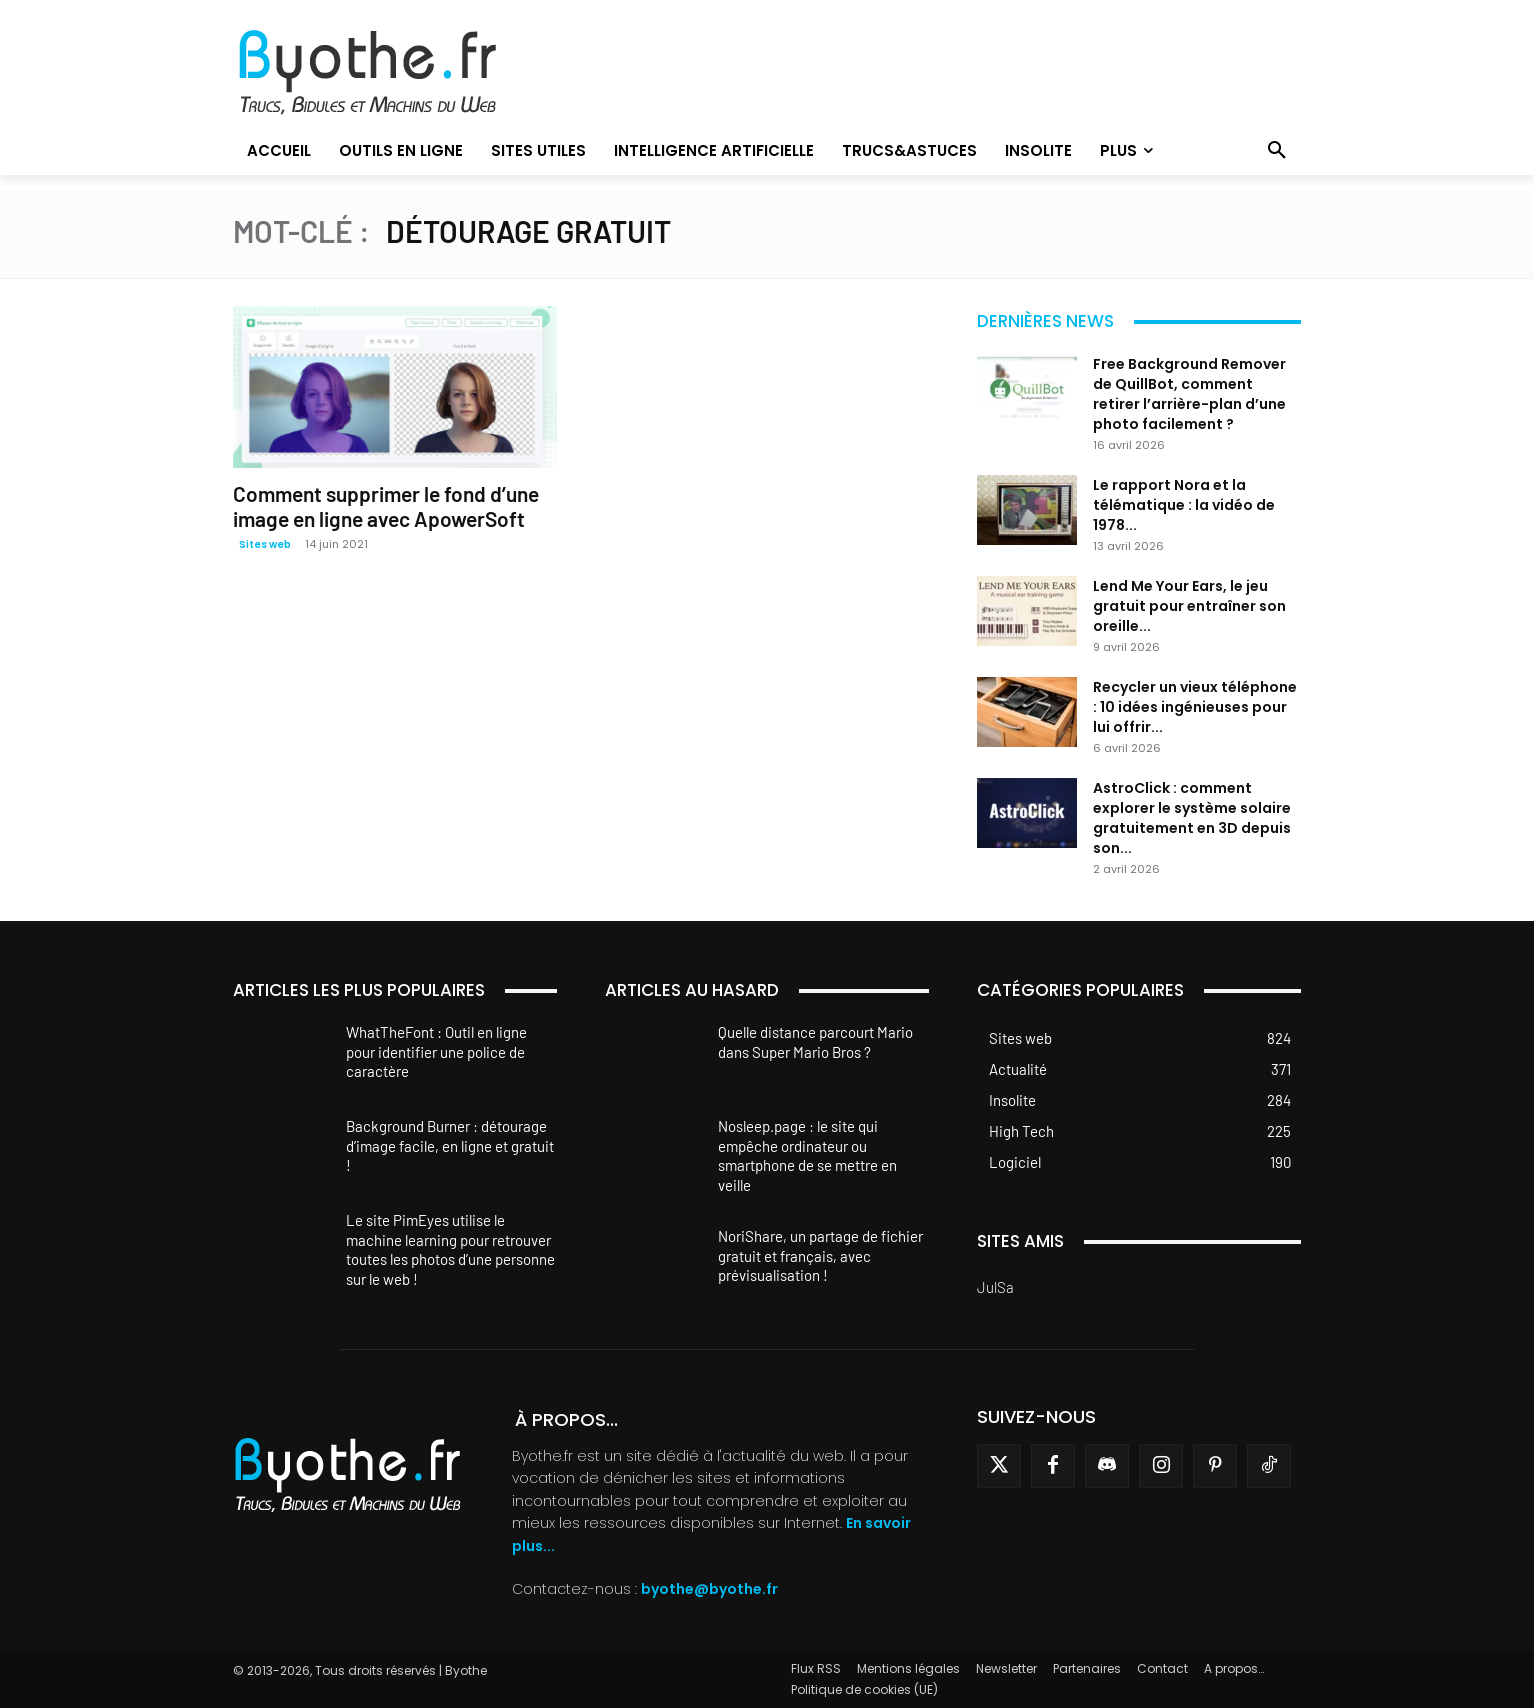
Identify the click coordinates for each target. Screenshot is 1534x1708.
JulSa (995, 1287)
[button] (1277, 151)
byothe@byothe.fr (709, 1589)
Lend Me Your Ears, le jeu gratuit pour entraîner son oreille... (1189, 606)
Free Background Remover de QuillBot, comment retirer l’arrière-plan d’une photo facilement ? (1189, 394)
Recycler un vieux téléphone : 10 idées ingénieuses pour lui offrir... (1195, 707)
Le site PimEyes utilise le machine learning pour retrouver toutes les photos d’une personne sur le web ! (450, 1249)
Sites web (265, 544)
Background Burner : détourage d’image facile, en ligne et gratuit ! (450, 1145)
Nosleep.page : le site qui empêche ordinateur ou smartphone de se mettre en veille (807, 1155)
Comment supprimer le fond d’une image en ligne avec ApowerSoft (386, 506)
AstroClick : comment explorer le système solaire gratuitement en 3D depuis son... (1192, 818)
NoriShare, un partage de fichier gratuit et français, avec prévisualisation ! (820, 1255)
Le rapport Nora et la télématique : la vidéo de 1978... (1184, 505)
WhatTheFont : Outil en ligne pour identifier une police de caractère (436, 1051)
